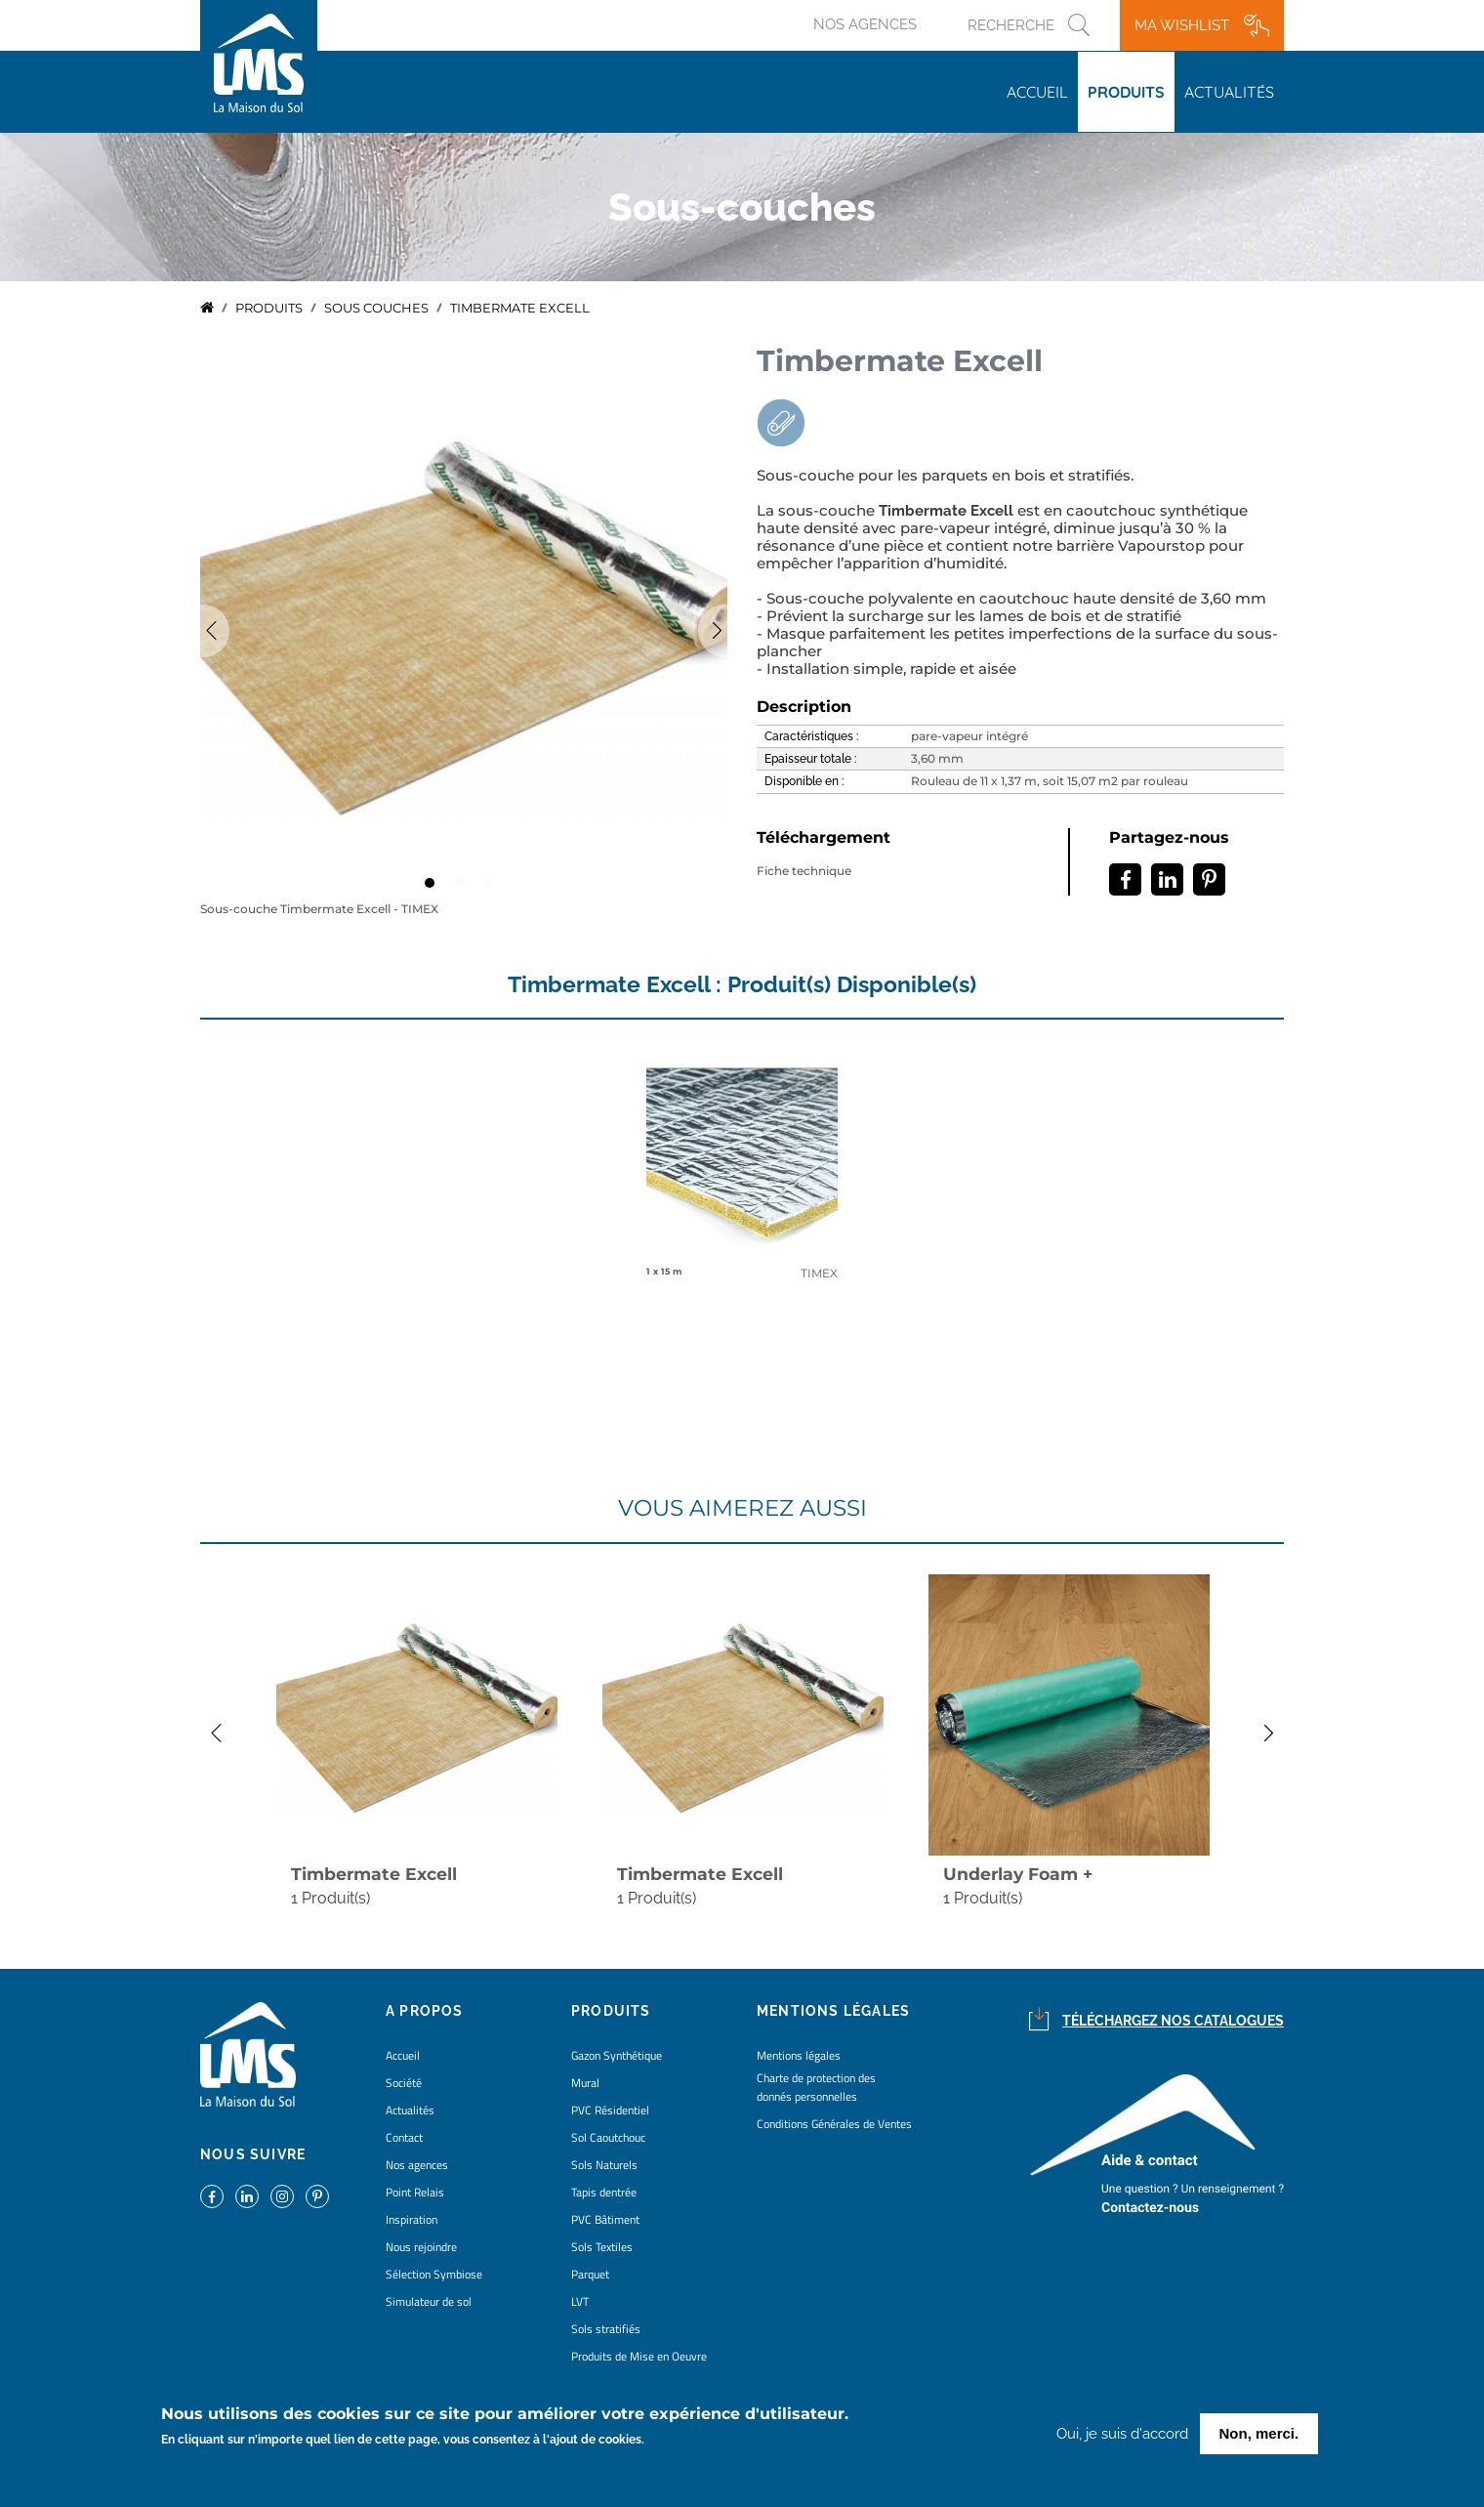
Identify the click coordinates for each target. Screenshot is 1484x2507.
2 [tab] (464, 888)
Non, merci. (1259, 2433)
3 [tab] (493, 888)
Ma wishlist (1181, 25)
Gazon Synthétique (616, 2055)
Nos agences (865, 24)
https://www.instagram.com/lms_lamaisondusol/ (282, 2196)
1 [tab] (434, 888)
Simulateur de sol (429, 2301)
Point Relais (415, 2192)
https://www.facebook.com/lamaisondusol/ (212, 2196)
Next (1279, 1733)
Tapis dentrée (604, 2192)
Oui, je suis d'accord (1122, 2434)
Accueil (1037, 92)
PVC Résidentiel (610, 2110)
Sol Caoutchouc (608, 2137)
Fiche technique (804, 871)
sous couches (376, 308)
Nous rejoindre (421, 2246)
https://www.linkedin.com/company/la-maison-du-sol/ (247, 2196)
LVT (580, 2301)
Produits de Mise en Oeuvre (639, 2356)
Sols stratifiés (605, 2328)
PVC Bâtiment (605, 2219)
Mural (585, 2082)
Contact (404, 2137)
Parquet (590, 2274)
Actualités (1229, 92)
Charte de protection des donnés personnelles (816, 2087)
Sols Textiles (602, 2246)
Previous (200, 631)
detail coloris (742, 1167)
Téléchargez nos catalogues (1173, 2020)
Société (404, 2082)
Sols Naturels (604, 2164)
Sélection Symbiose (434, 2274)
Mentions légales (799, 2055)
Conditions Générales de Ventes (834, 2123)
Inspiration (411, 2219)
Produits (1126, 92)
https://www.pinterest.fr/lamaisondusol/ (317, 2196)
